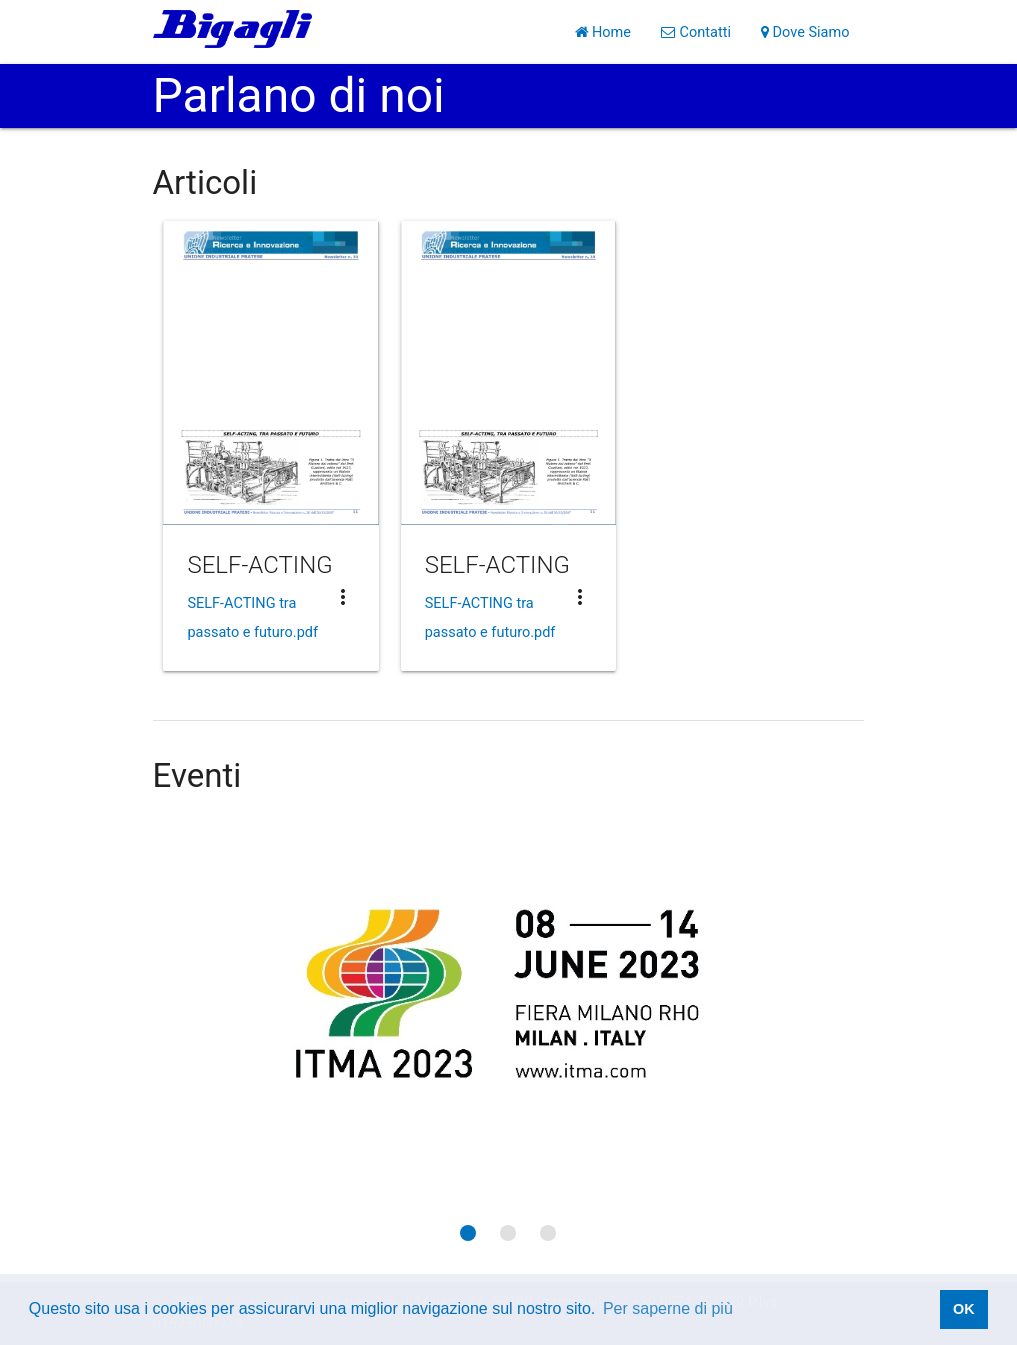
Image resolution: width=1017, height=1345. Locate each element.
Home (603, 32)
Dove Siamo (805, 32)
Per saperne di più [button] (668, 1308)
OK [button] (964, 1309)
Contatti (696, 32)
